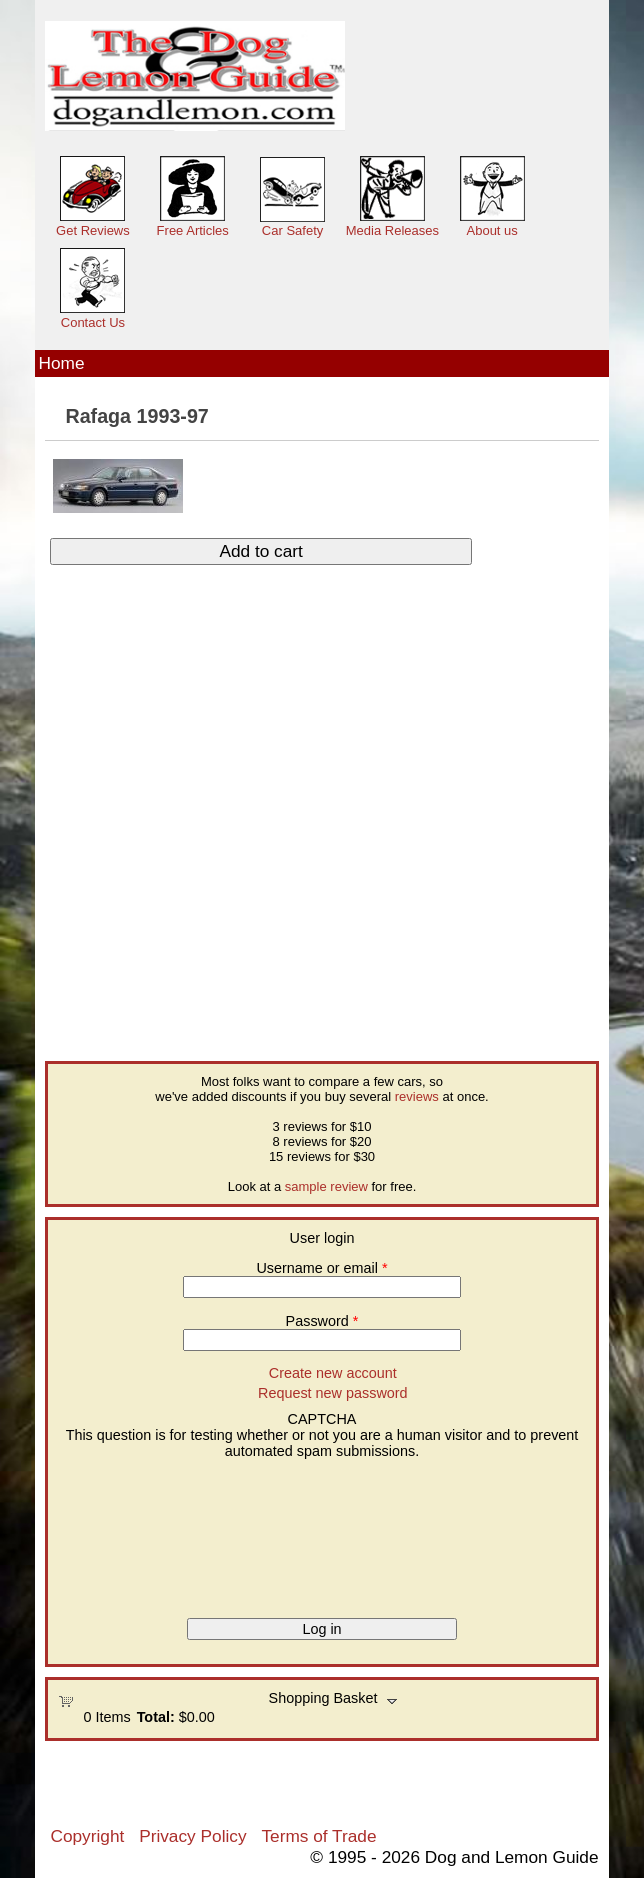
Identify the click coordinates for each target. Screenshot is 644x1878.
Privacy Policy (192, 1836)
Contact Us (93, 322)
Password (322, 1321)
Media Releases (392, 230)
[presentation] (140, 1531)
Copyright (87, 1836)
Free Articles (193, 230)
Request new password (333, 1393)
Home (61, 363)
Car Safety (292, 230)
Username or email (321, 1268)
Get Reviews (93, 230)
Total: (156, 1717)
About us (492, 230)
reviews (417, 1096)
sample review (326, 1186)
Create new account (333, 1373)
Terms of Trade (318, 1836)
